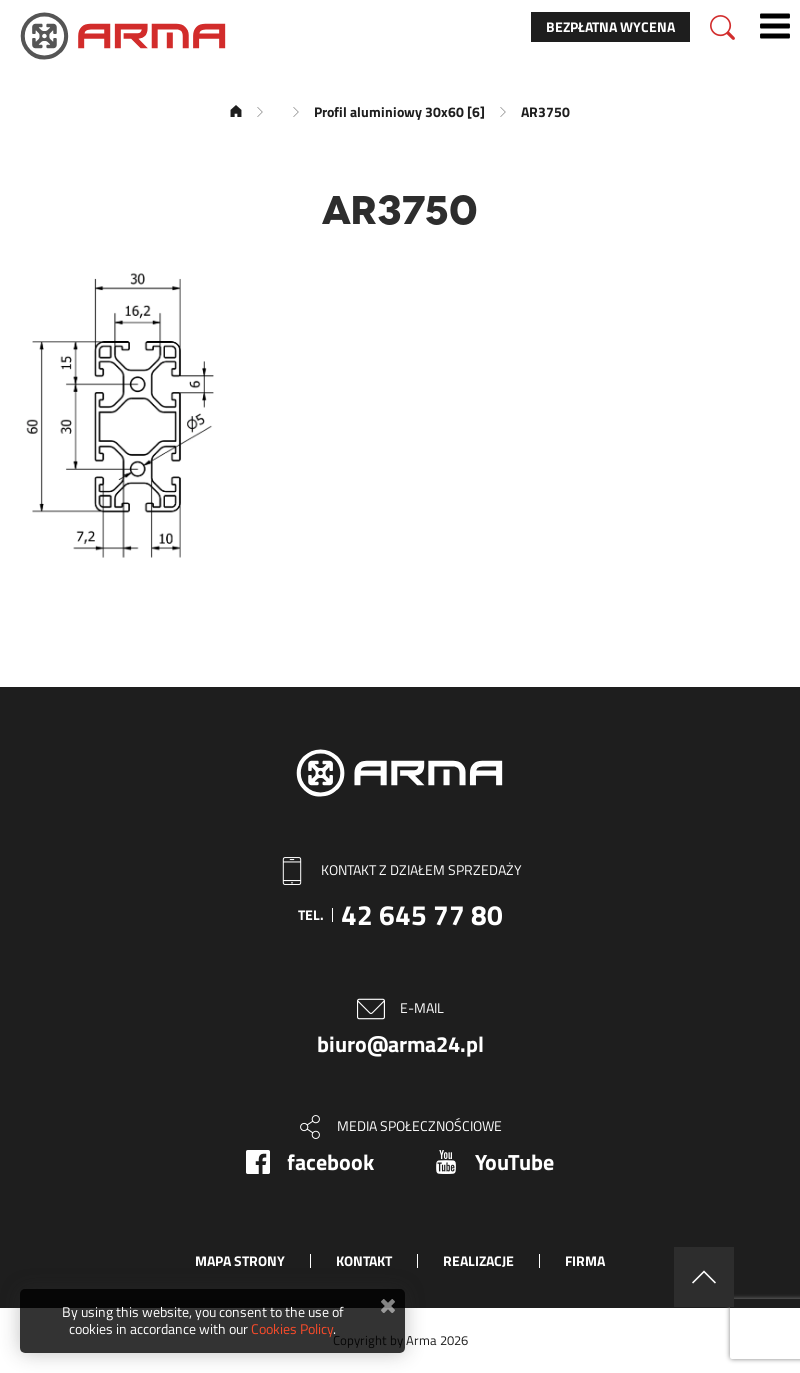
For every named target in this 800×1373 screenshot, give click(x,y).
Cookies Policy (292, 1328)
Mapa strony (240, 1260)
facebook (330, 1162)
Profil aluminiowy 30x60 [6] (399, 111)
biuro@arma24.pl (400, 1044)
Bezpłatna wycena (610, 26)
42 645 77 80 (422, 914)
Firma (585, 1260)
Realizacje (478, 1260)
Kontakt (364, 1260)
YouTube (514, 1162)
